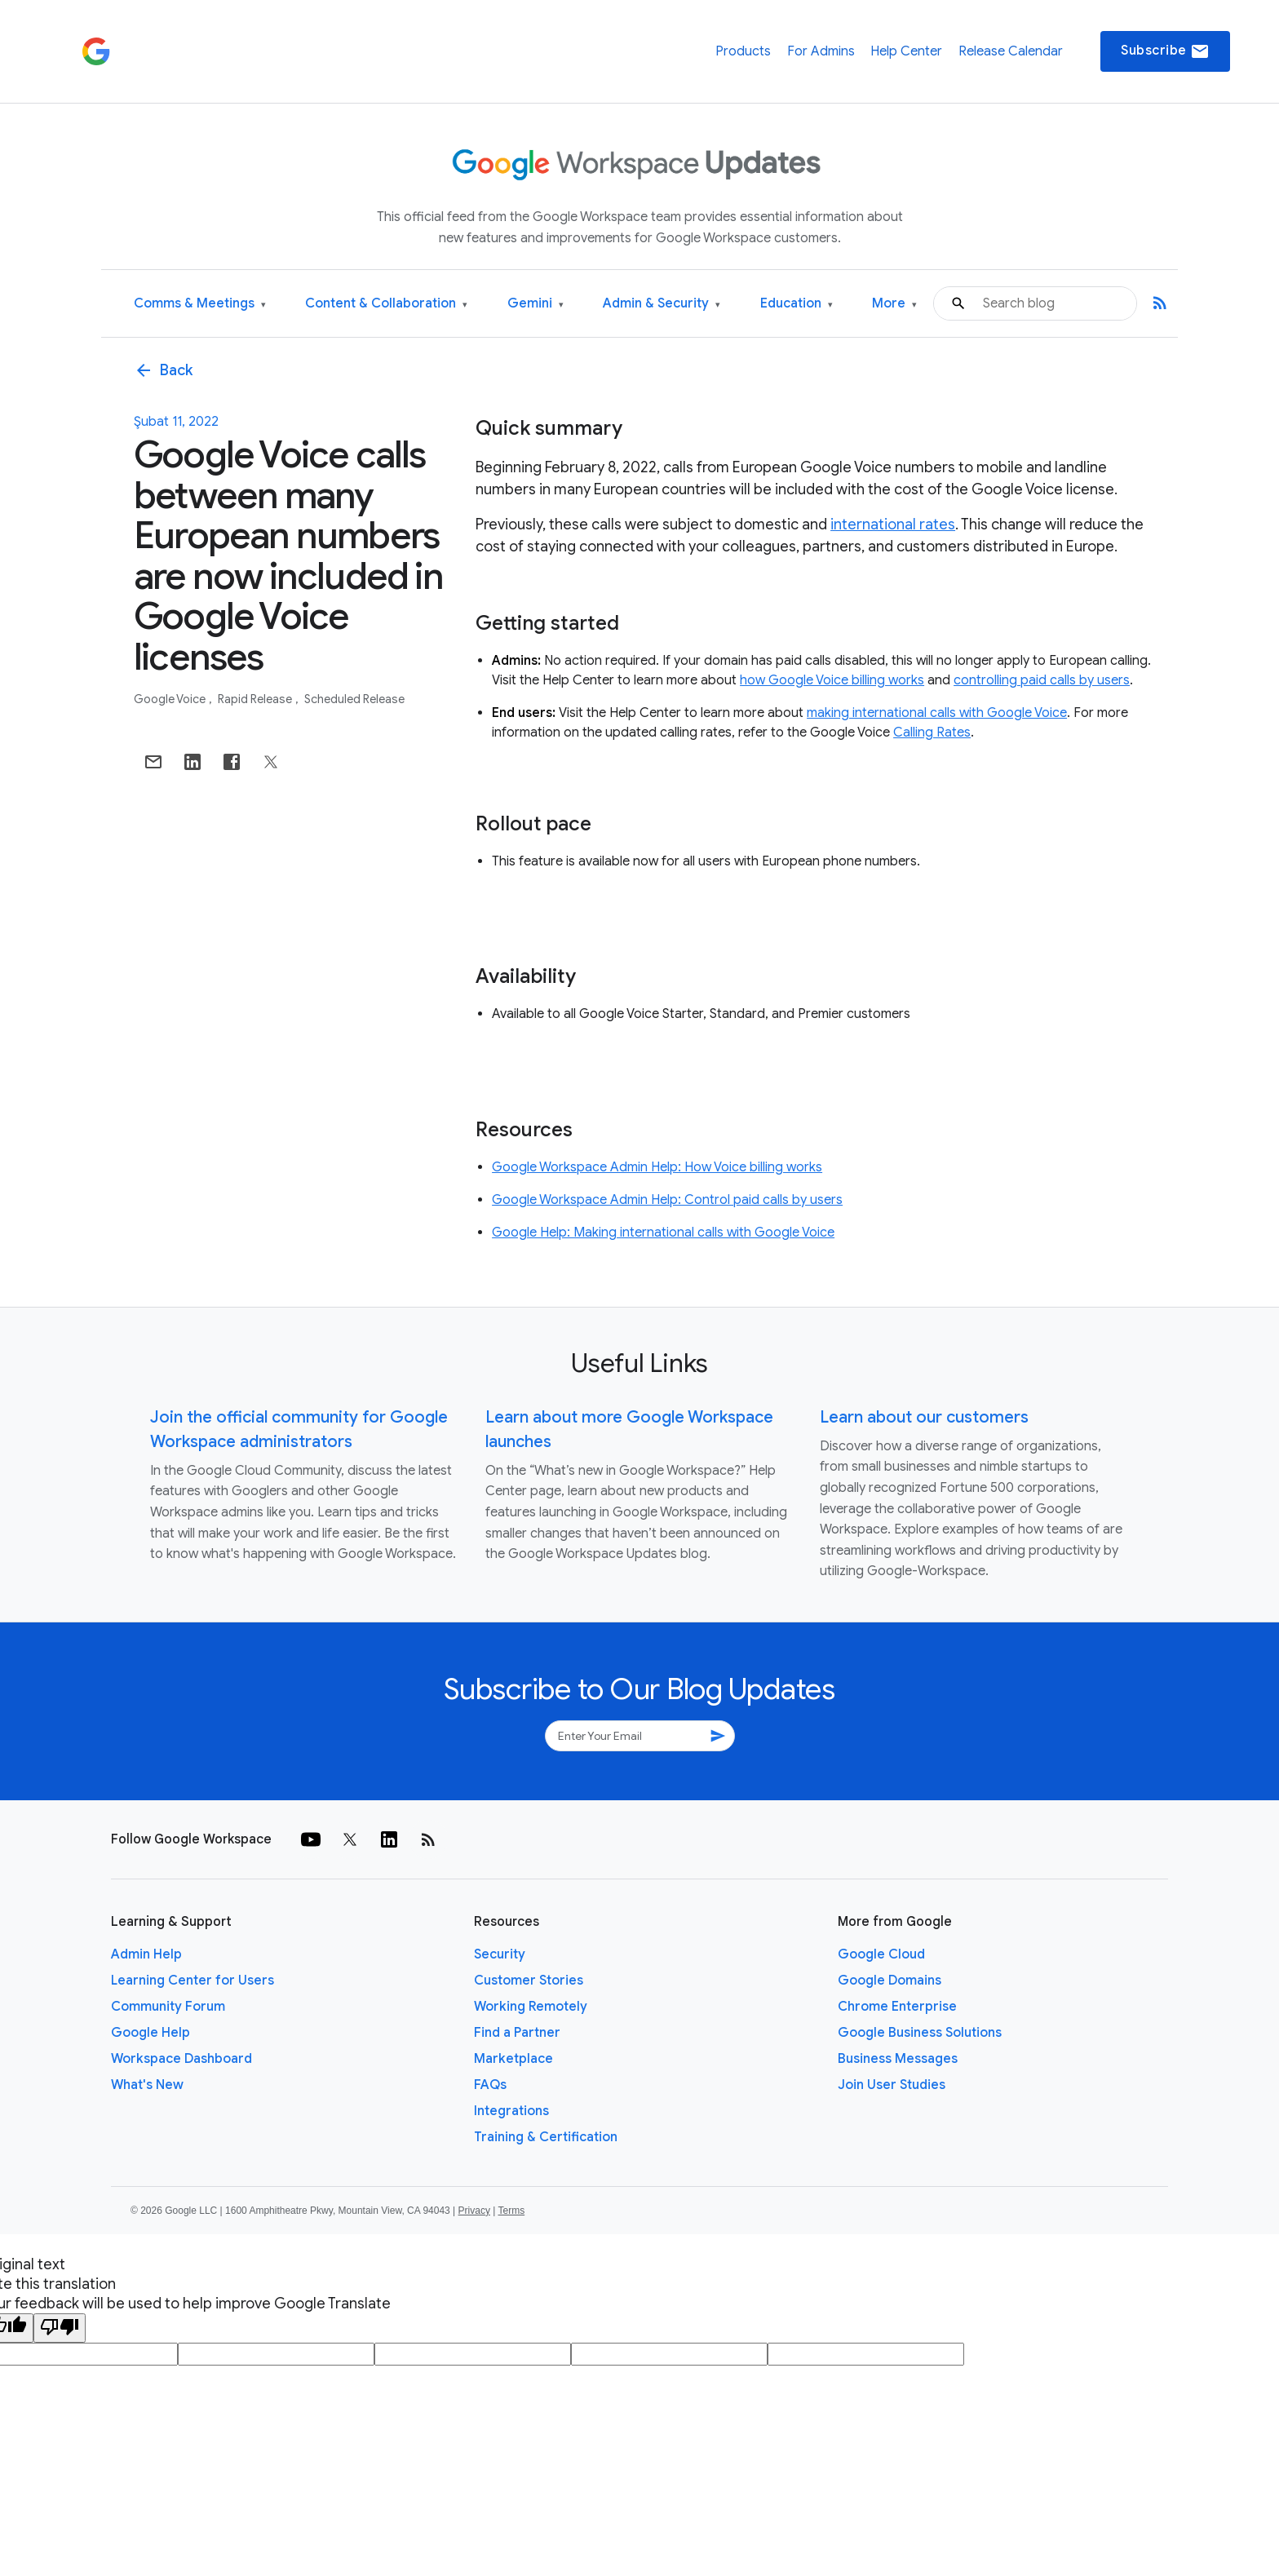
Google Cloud (881, 1954)
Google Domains (889, 1980)
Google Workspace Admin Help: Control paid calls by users (667, 1200)
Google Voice (171, 699)
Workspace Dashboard (181, 2059)
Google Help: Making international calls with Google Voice (663, 1232)
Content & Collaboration (386, 304)
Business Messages (898, 2059)
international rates (892, 524)
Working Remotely (530, 2006)
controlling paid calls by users (1042, 680)
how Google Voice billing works (832, 680)
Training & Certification (545, 2137)
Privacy (474, 2210)
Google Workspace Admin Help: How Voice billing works (657, 1167)
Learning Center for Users (192, 1980)
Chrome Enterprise (897, 2006)
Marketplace (513, 2059)
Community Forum (168, 2006)
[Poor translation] (59, 2328)
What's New (147, 2085)
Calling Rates (932, 732)
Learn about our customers (924, 1417)
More (894, 304)
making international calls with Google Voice (937, 713)
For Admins (821, 51)
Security (499, 1954)
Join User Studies (891, 2085)
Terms (511, 2210)
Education (796, 304)
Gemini (535, 304)
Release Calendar (1010, 51)
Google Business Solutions (920, 2033)
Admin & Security (661, 304)
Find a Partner (517, 2033)
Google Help (150, 2033)
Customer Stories (528, 1980)
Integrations (511, 2111)
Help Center (906, 51)
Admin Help (146, 1954)
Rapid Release (256, 699)
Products (743, 51)
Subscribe (1165, 51)
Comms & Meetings (200, 304)
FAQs (490, 2085)
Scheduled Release (354, 699)
